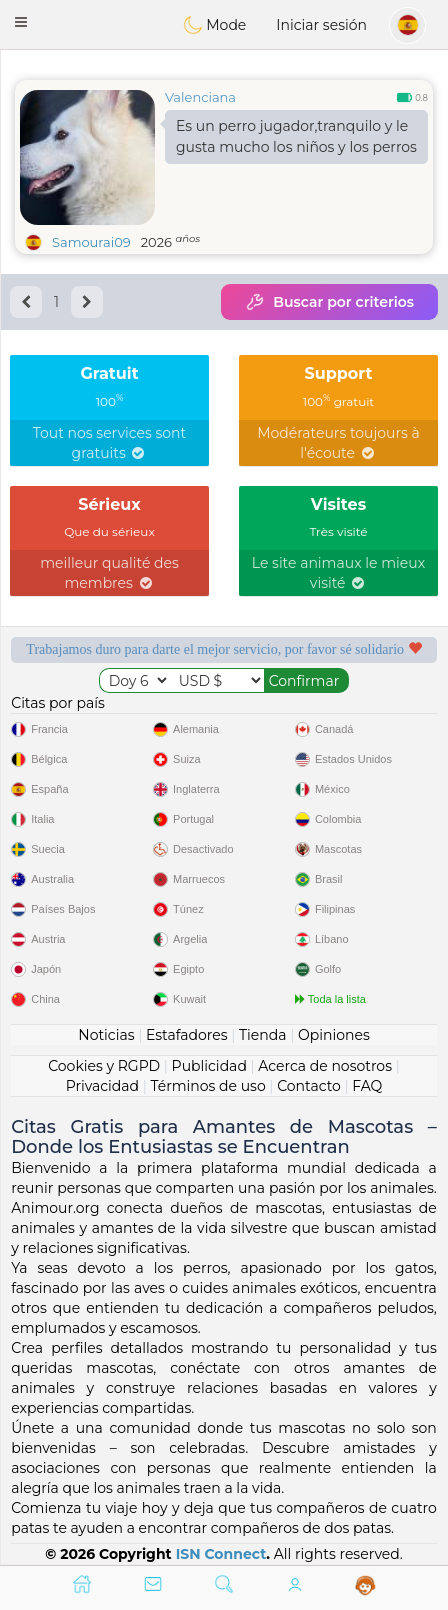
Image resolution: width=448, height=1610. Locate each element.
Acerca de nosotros (325, 1066)
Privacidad (102, 1086)
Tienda (262, 1035)
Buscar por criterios (329, 302)
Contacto (309, 1086)
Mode (215, 25)
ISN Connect (221, 1554)
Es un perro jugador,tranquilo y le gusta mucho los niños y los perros (296, 136)
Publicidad (209, 1066)
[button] (21, 22)
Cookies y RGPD (104, 1066)
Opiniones (334, 1035)
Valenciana (200, 97)
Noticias (106, 1035)
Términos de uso (207, 1086)
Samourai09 (91, 242)
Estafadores (187, 1035)
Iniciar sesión (321, 25)
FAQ (367, 1086)
